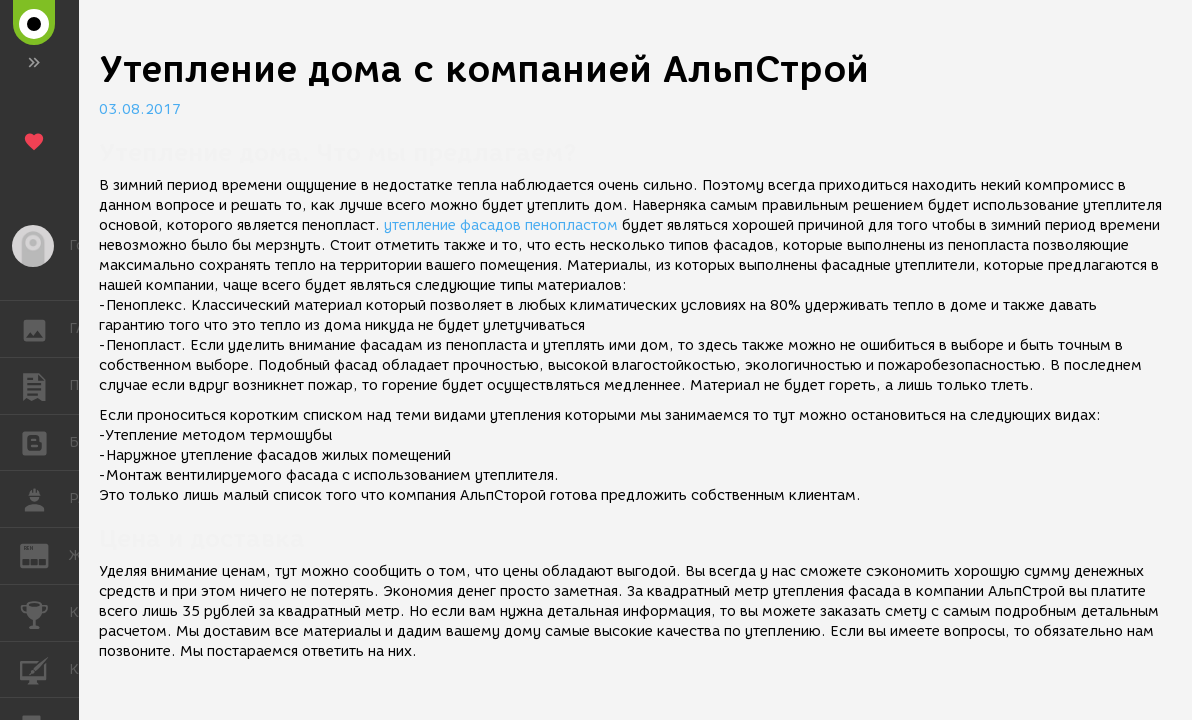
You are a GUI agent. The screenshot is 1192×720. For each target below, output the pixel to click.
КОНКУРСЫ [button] (44, 613)
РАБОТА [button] (44, 499)
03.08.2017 (140, 109)
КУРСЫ (44, 668)
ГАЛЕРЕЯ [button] (44, 329)
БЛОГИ (44, 441)
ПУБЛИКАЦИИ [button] (44, 386)
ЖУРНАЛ (44, 554)
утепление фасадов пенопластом (501, 225)
